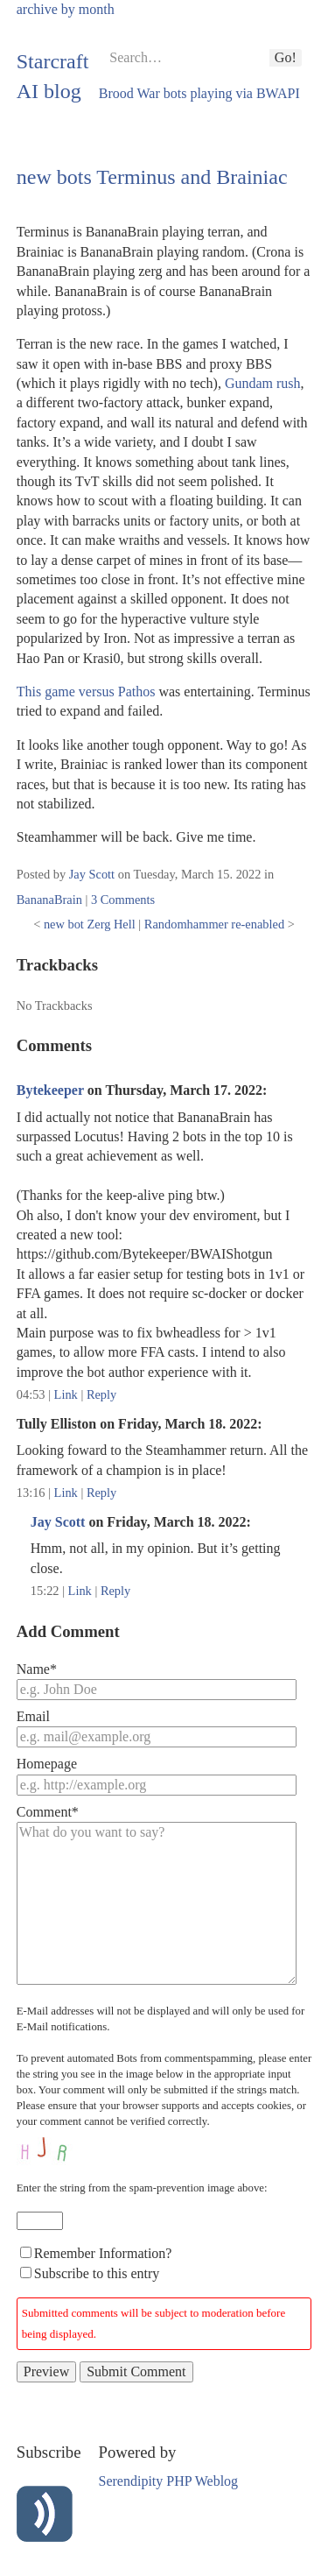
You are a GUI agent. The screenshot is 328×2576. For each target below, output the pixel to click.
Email (33, 1716)
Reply (101, 1394)
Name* (37, 1669)
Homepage (47, 1763)
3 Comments (123, 900)
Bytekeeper (50, 1090)
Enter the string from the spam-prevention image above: (142, 2188)
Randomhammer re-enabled (214, 924)
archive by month (66, 9)
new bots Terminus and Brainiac (152, 177)
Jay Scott (92, 874)
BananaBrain (49, 900)
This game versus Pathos (86, 691)
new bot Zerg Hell (90, 924)
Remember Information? (103, 2253)
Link (66, 1394)
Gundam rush (263, 383)
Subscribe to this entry (97, 2273)
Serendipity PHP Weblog (169, 2481)
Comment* (48, 1811)
